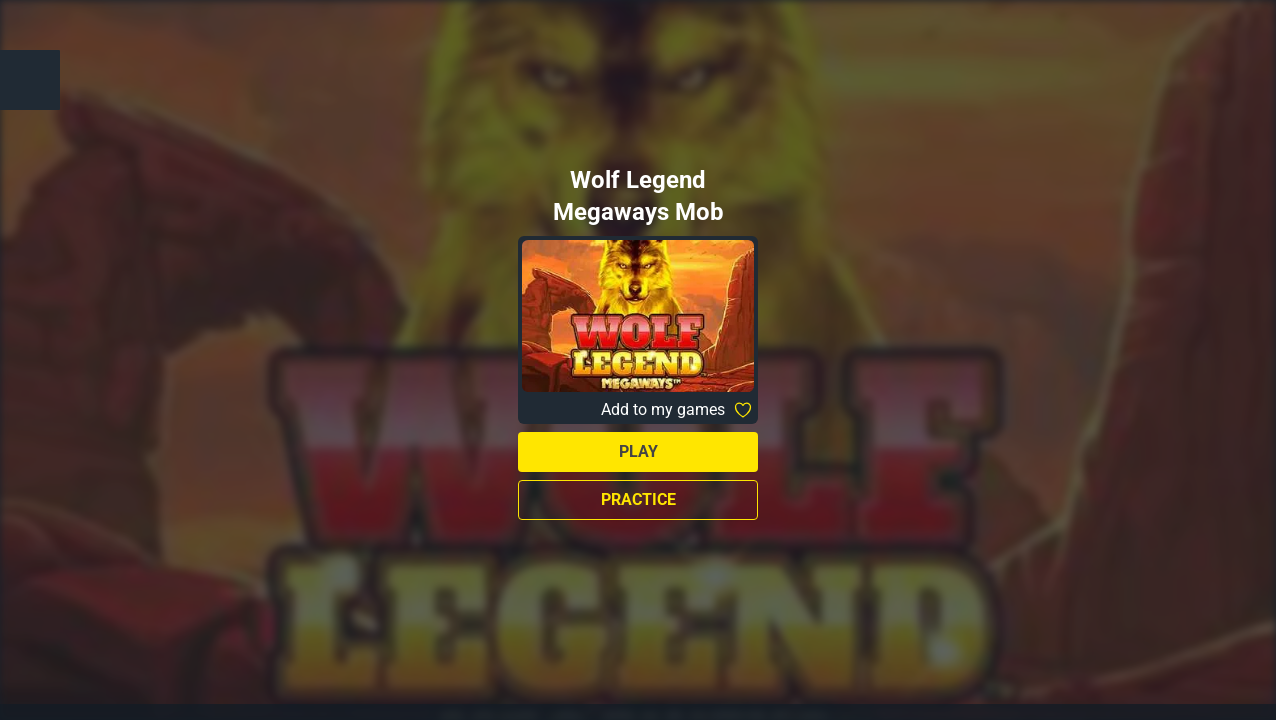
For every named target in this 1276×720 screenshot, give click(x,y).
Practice (638, 499)
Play (638, 451)
